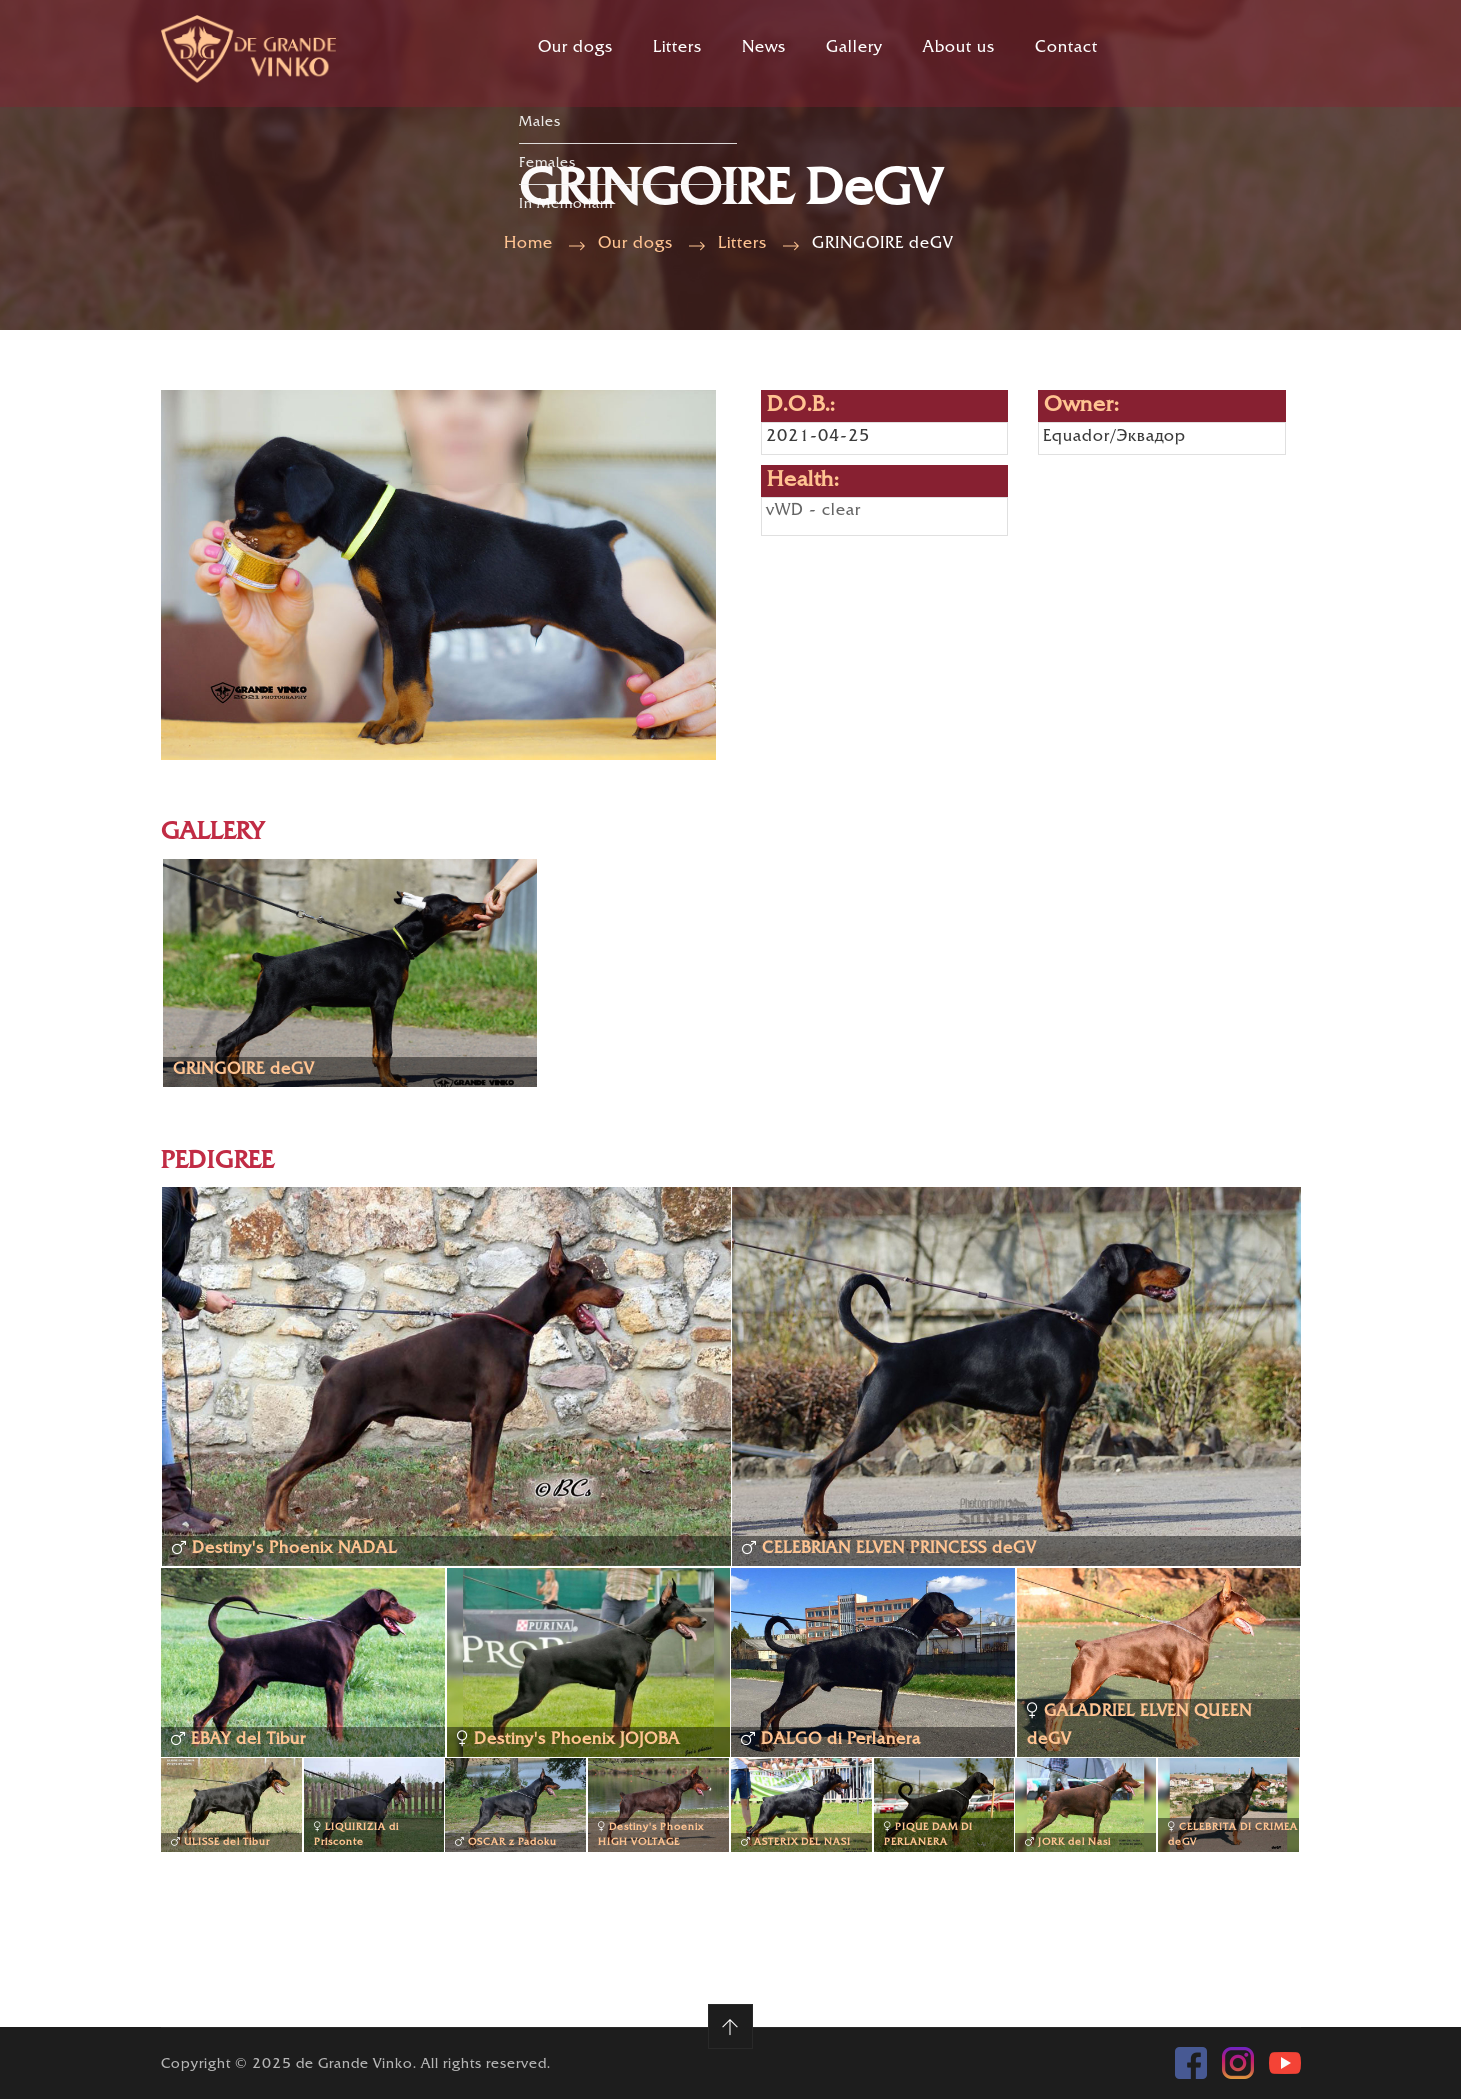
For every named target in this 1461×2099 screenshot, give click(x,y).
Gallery (854, 48)
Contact (1066, 48)
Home (528, 244)
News (764, 48)
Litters (677, 48)
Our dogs (575, 48)
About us (959, 48)
